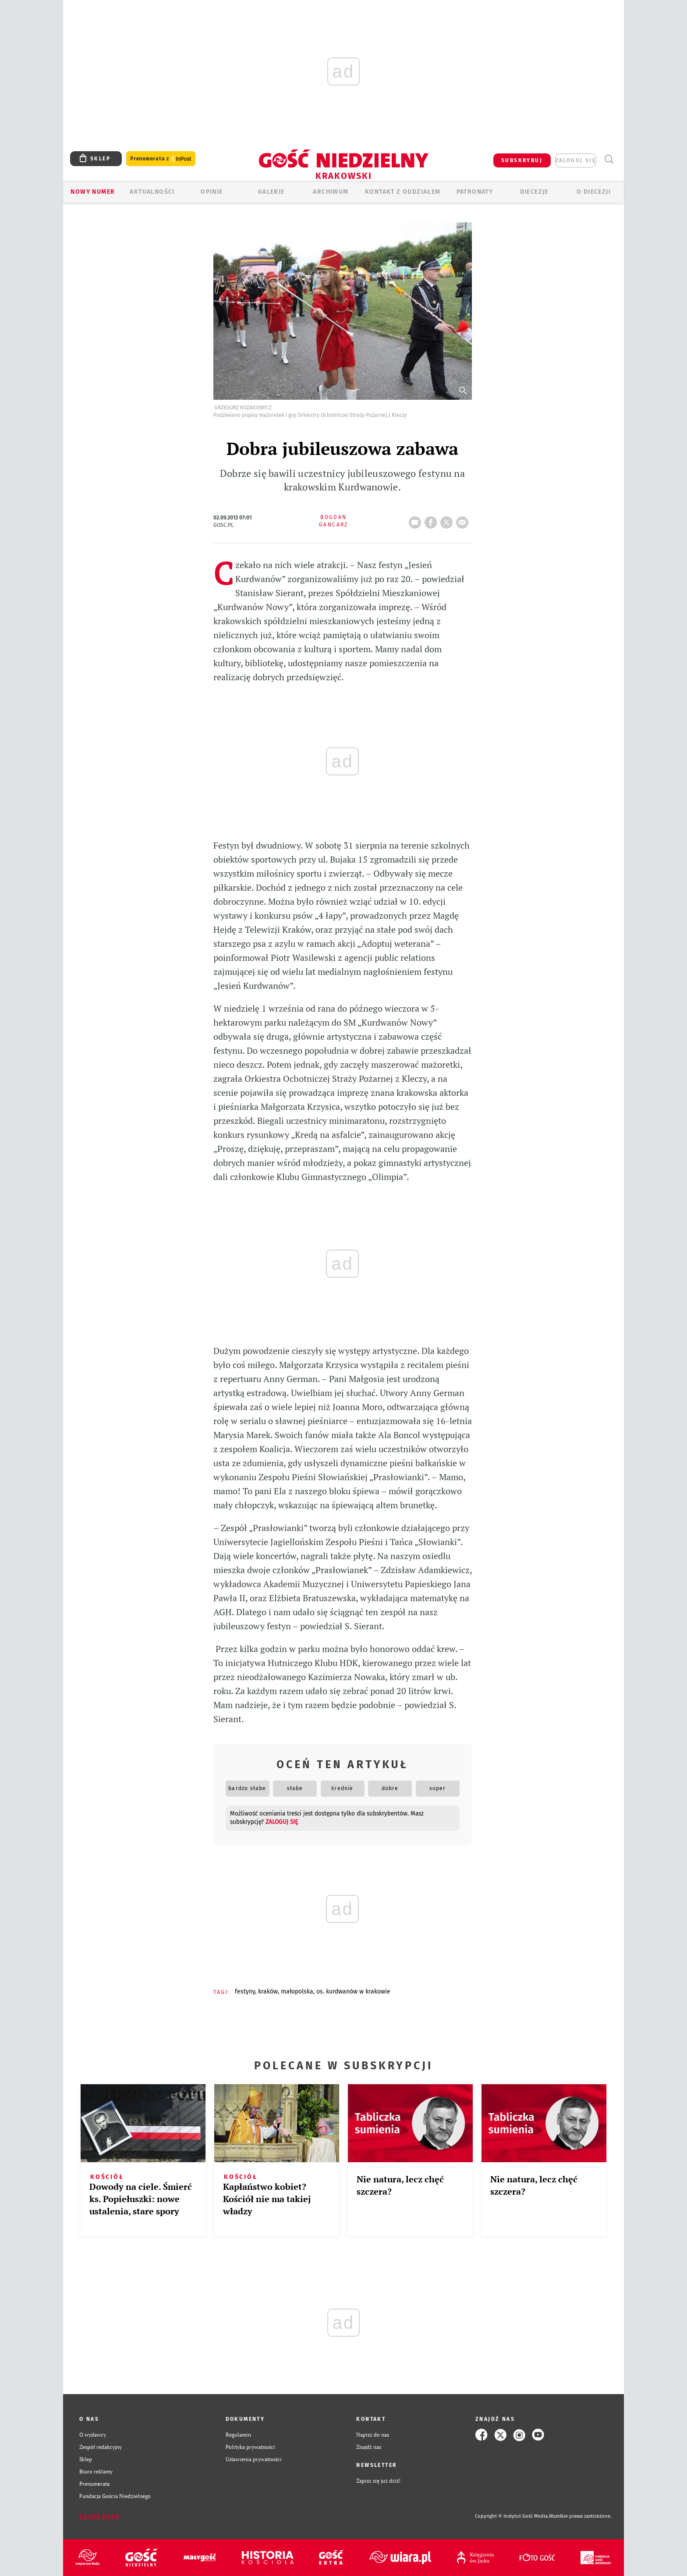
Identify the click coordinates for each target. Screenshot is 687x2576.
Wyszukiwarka (609, 159)
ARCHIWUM (330, 191)
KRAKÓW (268, 1991)
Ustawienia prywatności (254, 2459)
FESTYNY (245, 1991)
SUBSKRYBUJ (521, 160)
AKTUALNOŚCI (152, 191)
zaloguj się (576, 160)
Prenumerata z (160, 159)
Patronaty (475, 191)
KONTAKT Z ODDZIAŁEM (403, 191)
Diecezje (534, 191)
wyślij (464, 520)
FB (432, 520)
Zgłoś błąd (99, 2516)
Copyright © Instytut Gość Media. (512, 2516)
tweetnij (448, 520)
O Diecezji (594, 191)
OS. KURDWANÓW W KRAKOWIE (353, 1991)
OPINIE (212, 191)
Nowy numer (93, 191)
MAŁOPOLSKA (297, 1991)
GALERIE (271, 191)
